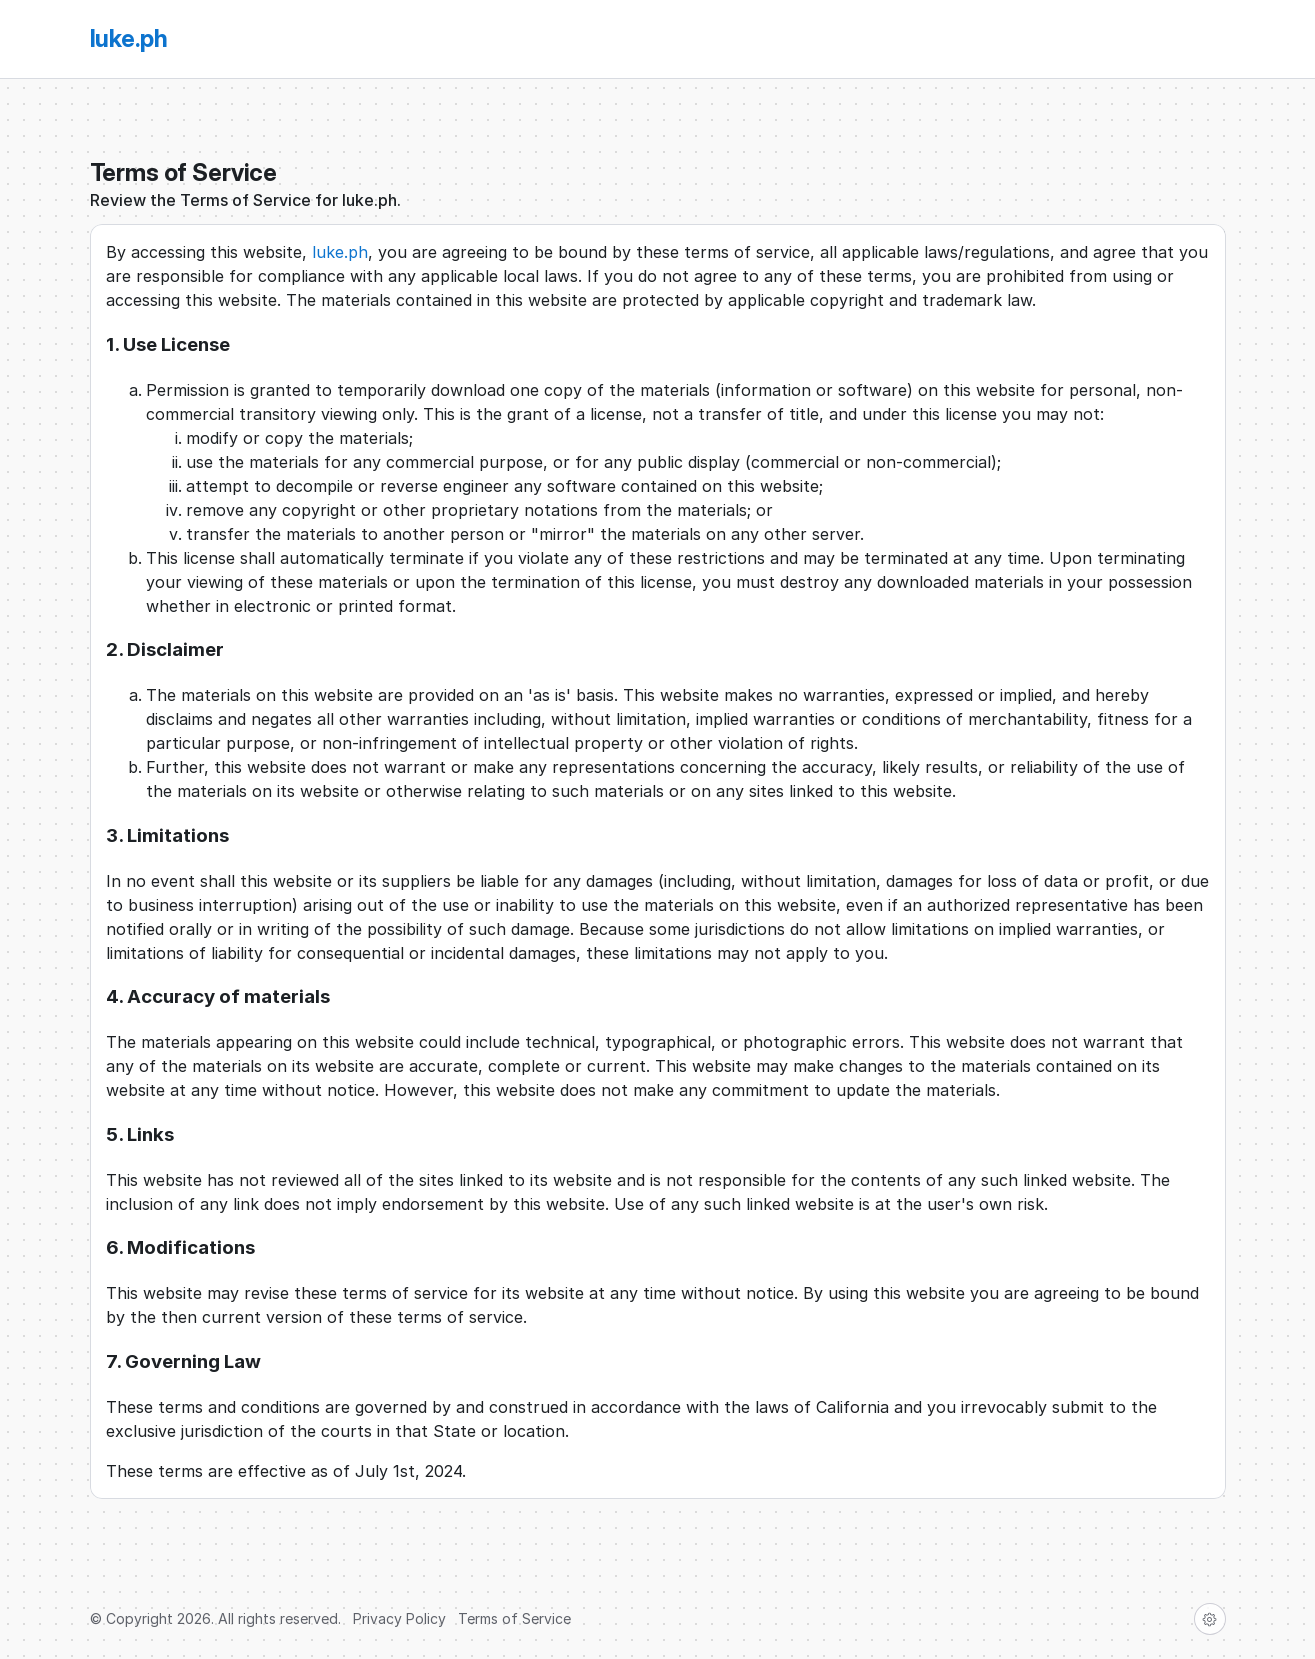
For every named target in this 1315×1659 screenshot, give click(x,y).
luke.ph (340, 252)
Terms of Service (514, 1618)
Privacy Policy (399, 1618)
